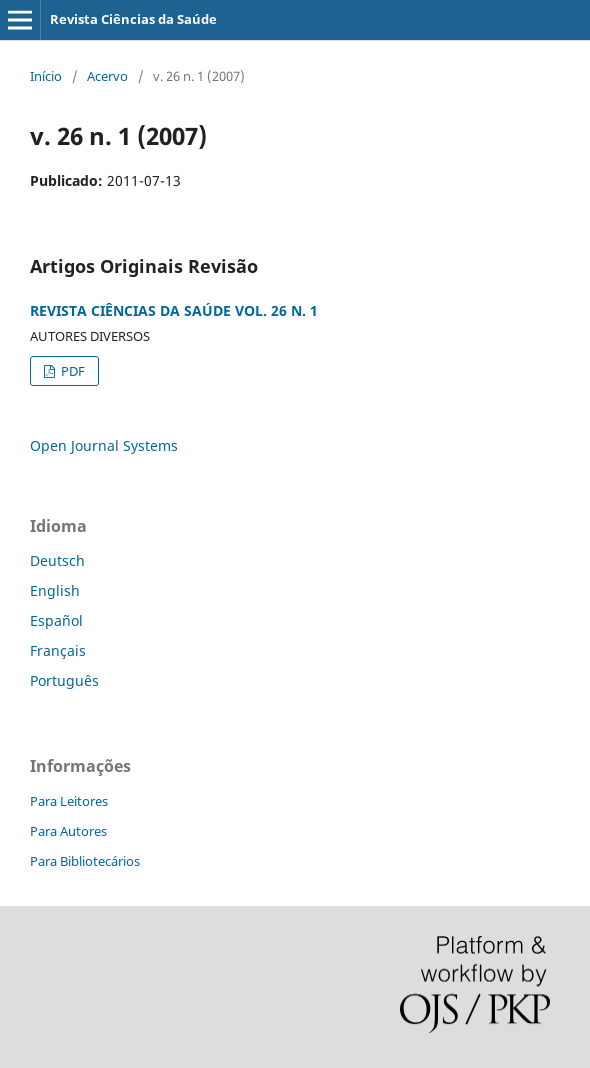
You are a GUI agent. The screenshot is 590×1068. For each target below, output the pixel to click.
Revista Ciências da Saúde (133, 19)
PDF (71, 371)
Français (58, 650)
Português (64, 680)
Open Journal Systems (104, 445)
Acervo (107, 76)
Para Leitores (69, 801)
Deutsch (57, 560)
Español (56, 620)
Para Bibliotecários (85, 861)
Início (46, 76)
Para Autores (68, 831)
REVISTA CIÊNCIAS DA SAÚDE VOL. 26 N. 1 (174, 310)
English (55, 590)
